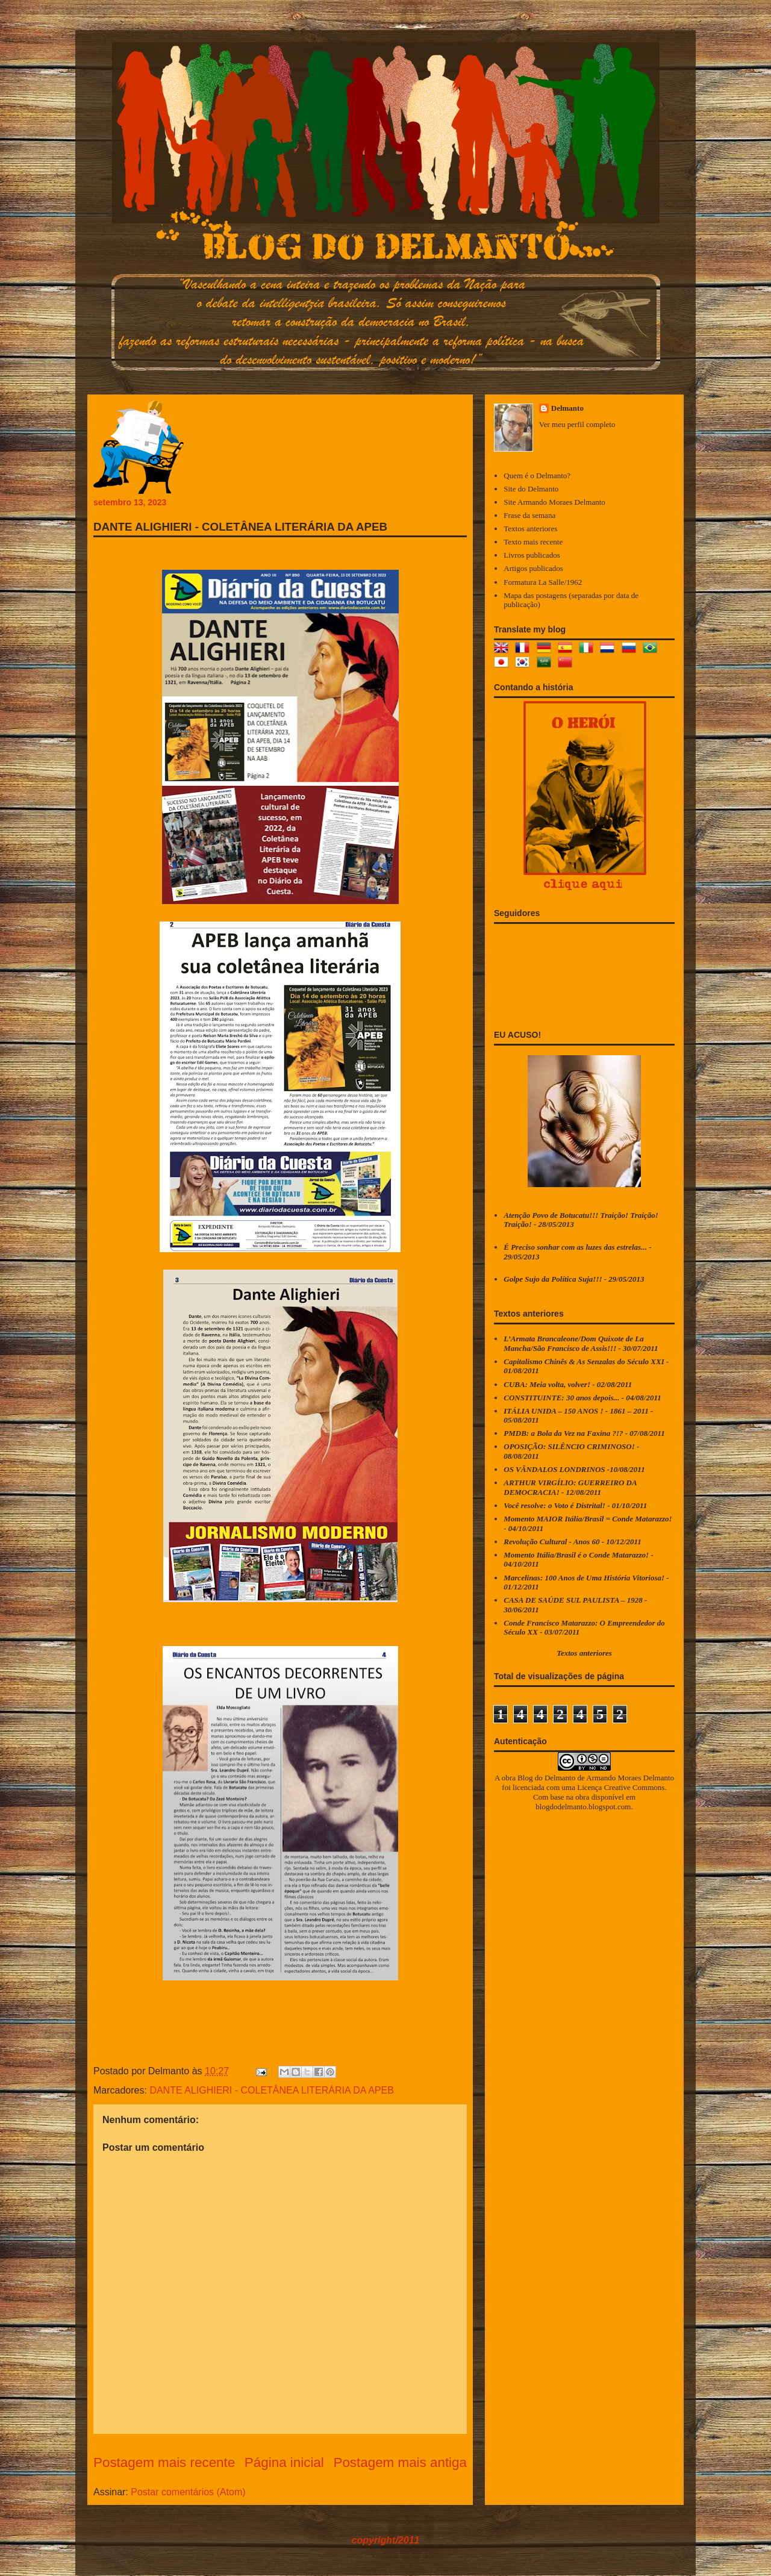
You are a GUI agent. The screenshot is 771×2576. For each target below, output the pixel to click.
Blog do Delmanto (546, 1777)
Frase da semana (529, 515)
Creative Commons (634, 1787)
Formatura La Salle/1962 (543, 582)
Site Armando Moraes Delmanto (554, 502)
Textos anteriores (530, 528)
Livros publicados (532, 555)
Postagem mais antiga (400, 2462)
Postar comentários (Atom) (188, 2492)
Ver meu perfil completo (577, 424)
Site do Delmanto (531, 488)
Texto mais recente (533, 541)
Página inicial (284, 2462)
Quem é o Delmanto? (537, 475)
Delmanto (567, 408)
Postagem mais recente (164, 2462)
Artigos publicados (533, 568)
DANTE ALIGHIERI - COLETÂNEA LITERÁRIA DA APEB (271, 2090)
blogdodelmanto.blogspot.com (583, 1806)
